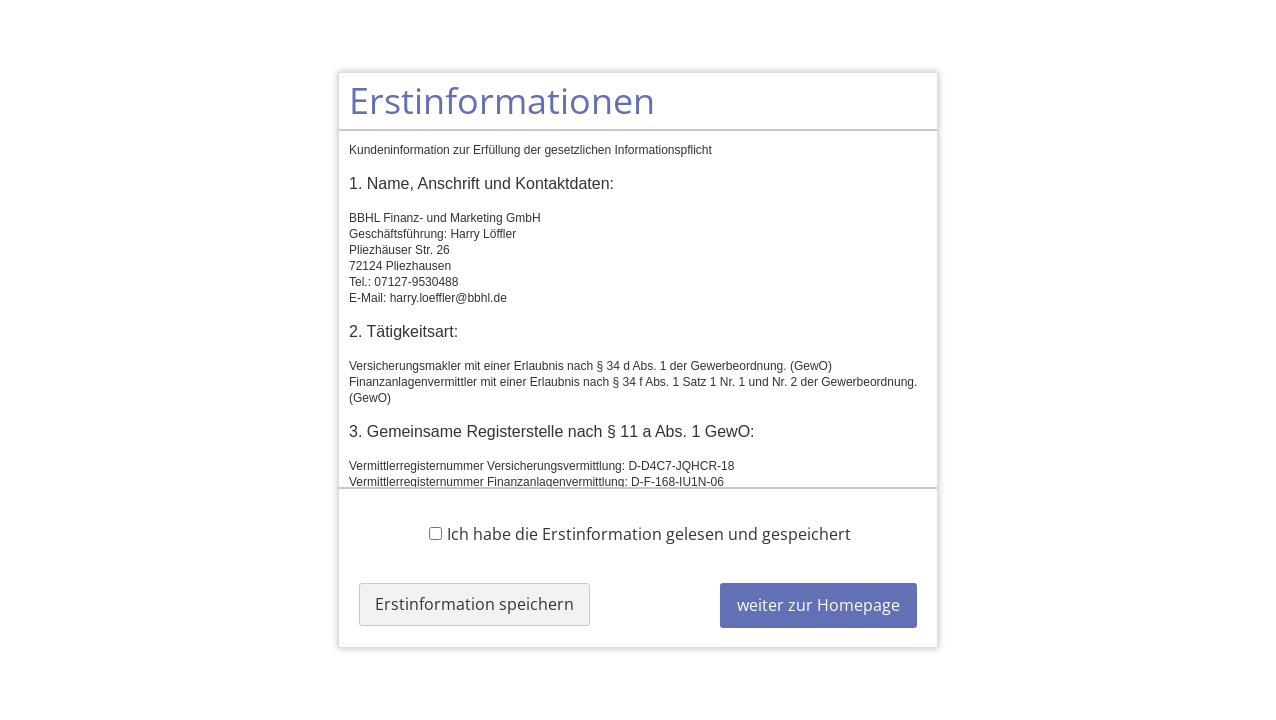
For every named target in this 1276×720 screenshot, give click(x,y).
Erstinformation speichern (474, 604)
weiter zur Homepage (818, 605)
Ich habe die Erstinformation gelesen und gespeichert (640, 533)
